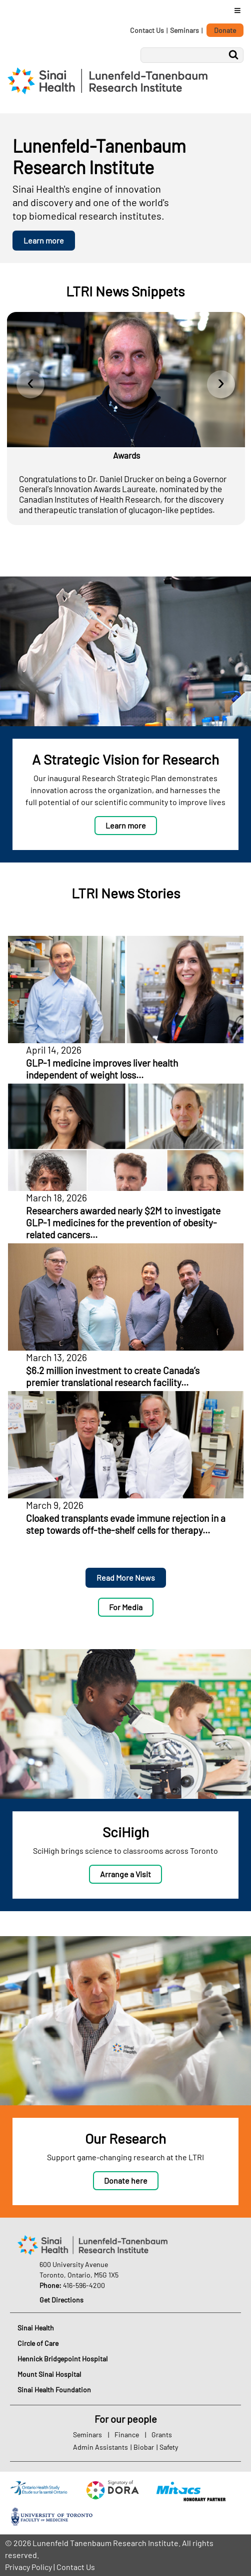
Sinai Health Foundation (54, 2389)
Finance (126, 2434)
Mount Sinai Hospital (49, 2374)
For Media (125, 1607)
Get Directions (62, 2299)
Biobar (144, 2447)
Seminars (184, 30)
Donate (225, 30)
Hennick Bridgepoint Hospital (63, 2358)
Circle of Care (38, 2343)
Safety (169, 2447)
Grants (162, 2434)
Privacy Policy (28, 2567)
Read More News (125, 1577)
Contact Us (147, 30)
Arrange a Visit (125, 1874)
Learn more (44, 240)
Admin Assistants (100, 2447)
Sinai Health (36, 2327)
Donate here (126, 2180)
